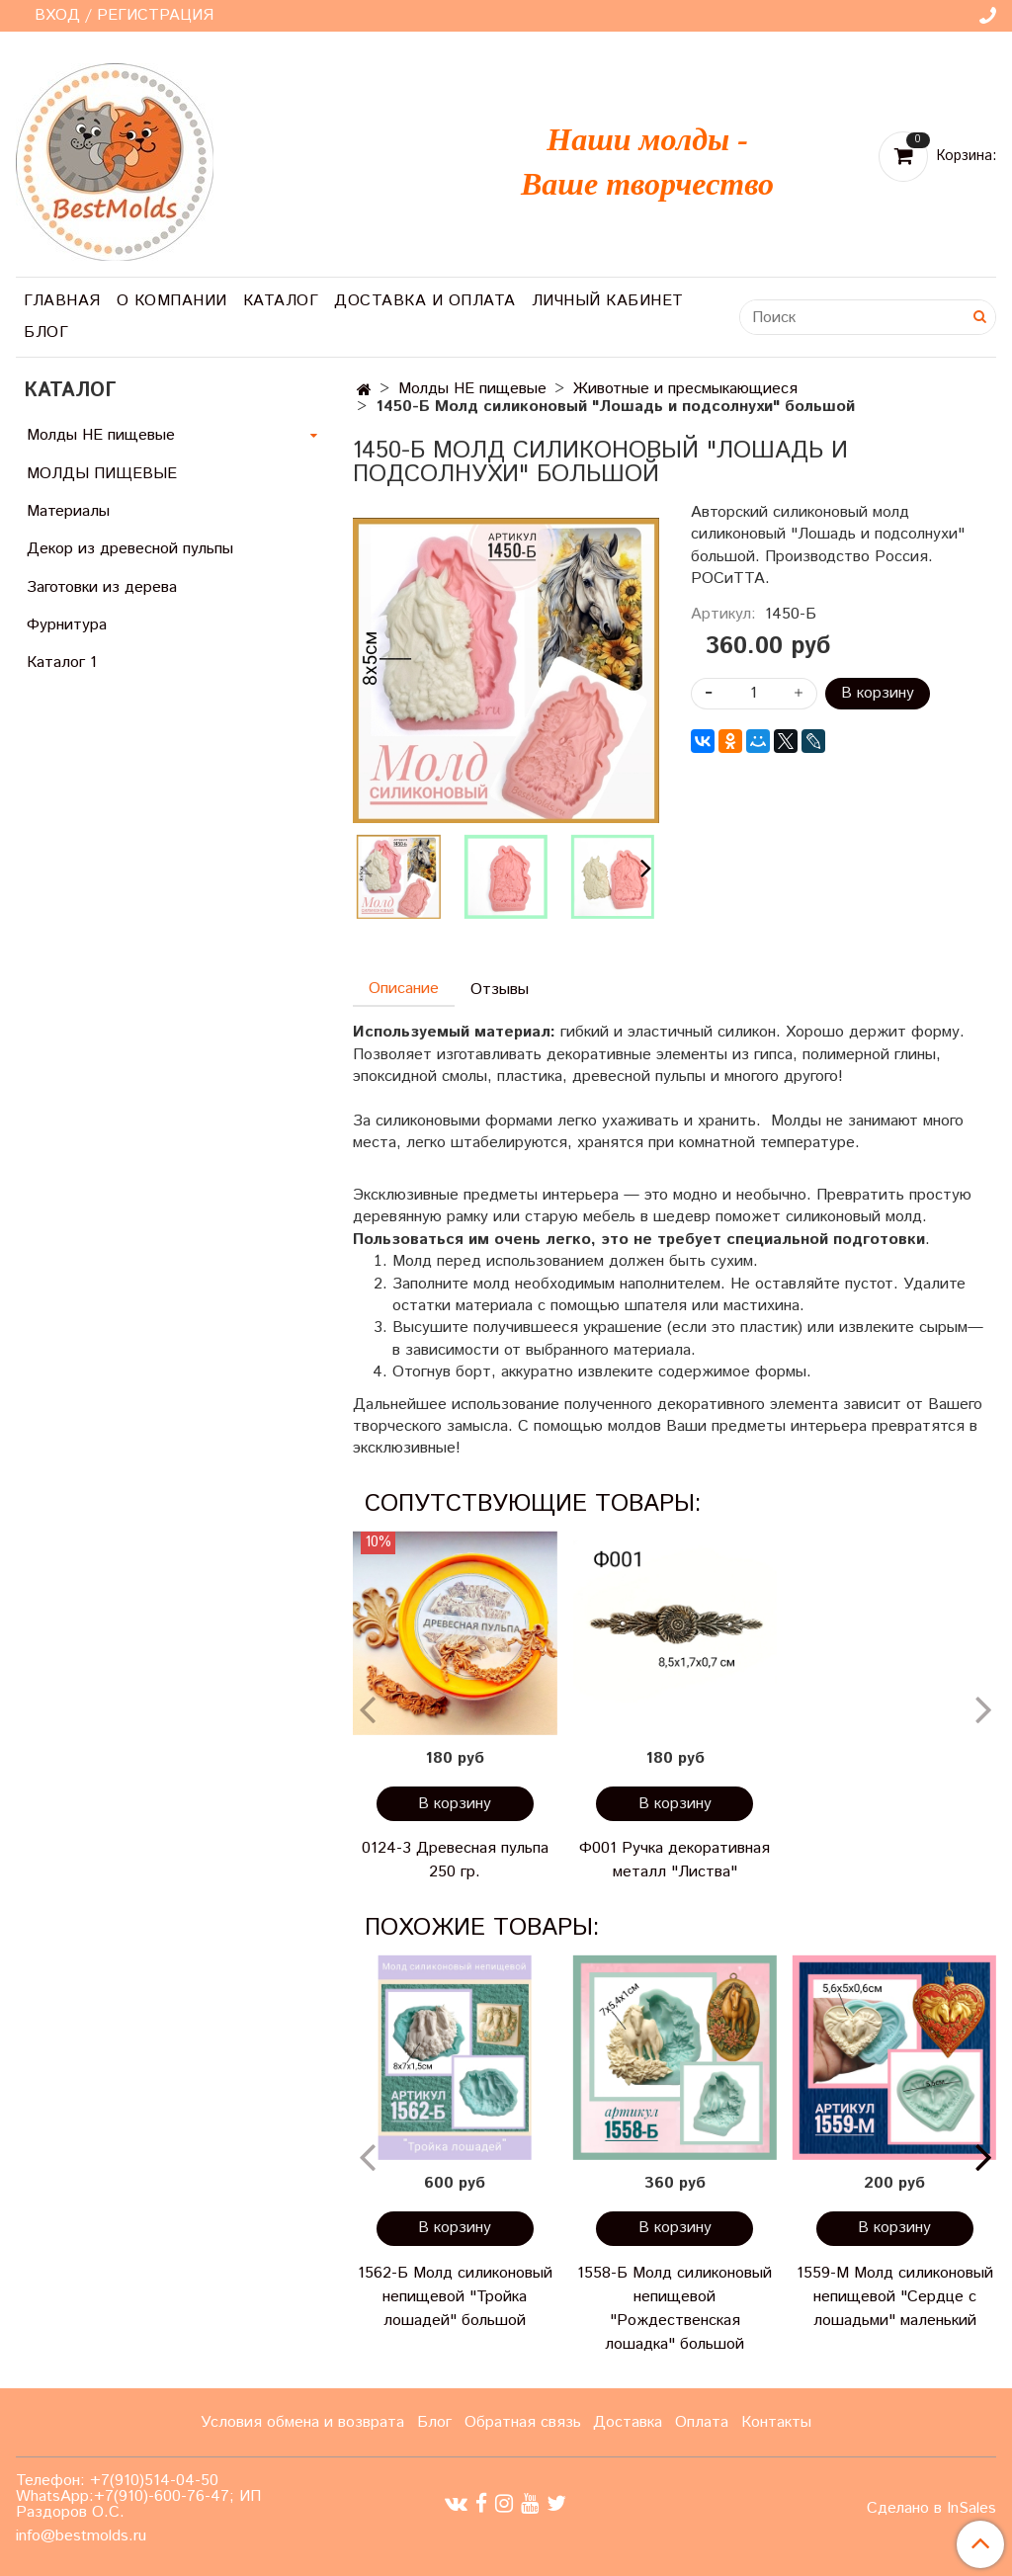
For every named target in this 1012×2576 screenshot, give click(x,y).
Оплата (701, 2422)
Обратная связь (522, 2422)
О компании (172, 301)
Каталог (281, 301)
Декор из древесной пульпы (130, 549)
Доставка (627, 2422)
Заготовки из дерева (102, 587)
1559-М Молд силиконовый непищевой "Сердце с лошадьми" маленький (895, 2297)
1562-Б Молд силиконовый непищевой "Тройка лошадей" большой (455, 2297)
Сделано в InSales (931, 2509)
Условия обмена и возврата (302, 2422)
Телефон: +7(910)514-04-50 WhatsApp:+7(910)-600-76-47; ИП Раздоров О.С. (138, 2496)
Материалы (68, 511)
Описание (404, 988)
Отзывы (499, 989)
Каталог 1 (62, 662)
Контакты (776, 2422)
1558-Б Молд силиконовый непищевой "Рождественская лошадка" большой (674, 2309)
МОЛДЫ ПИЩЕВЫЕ (102, 473)
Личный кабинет (608, 301)
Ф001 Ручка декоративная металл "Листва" (674, 1860)
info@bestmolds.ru (81, 2536)
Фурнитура (67, 625)
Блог (46, 332)
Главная (62, 301)
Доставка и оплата (425, 301)
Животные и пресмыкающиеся (685, 388)
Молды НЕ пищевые (472, 388)
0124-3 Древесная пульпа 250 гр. (455, 1860)
